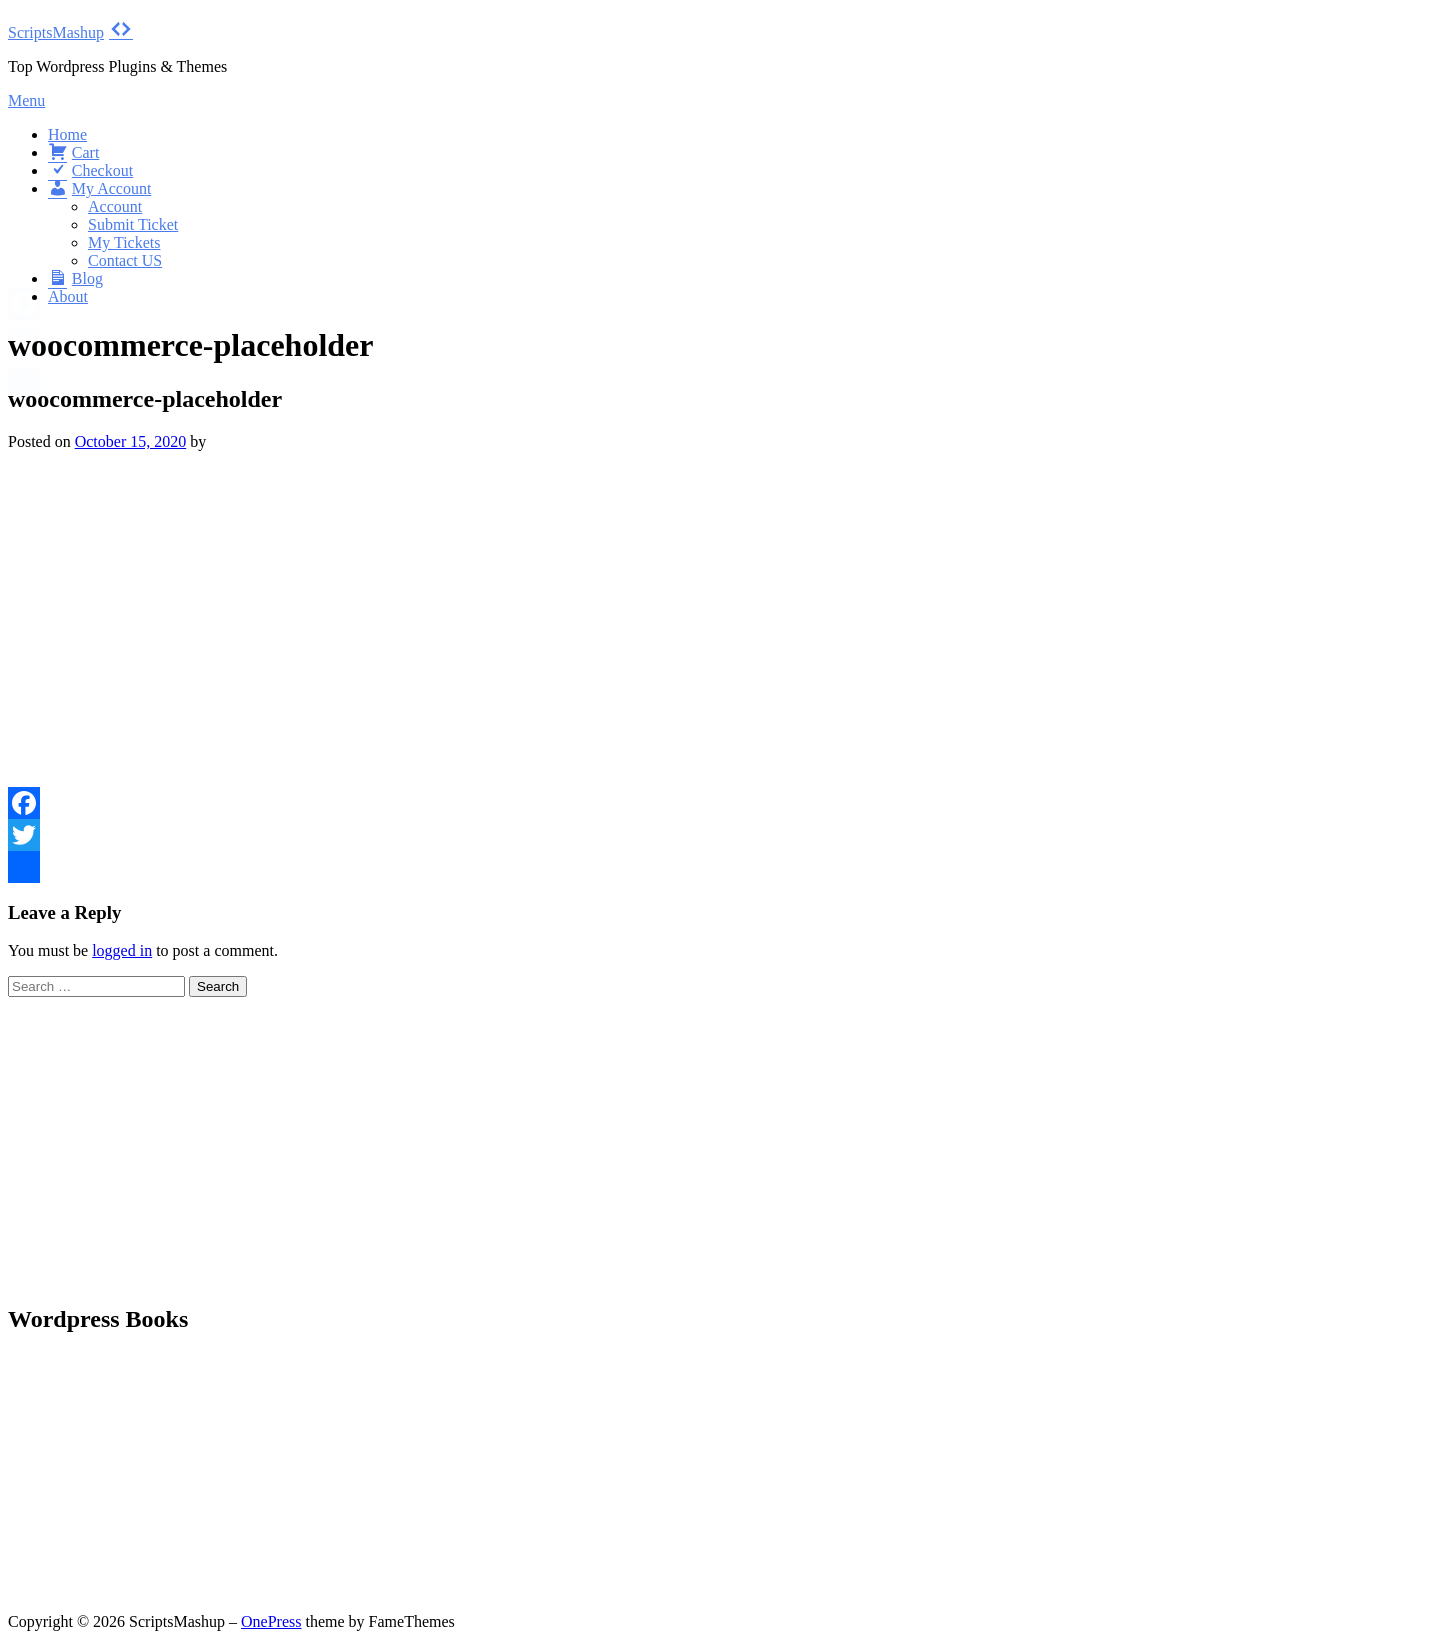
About (68, 296)
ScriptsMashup (56, 32)
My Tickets (124, 242)
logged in (122, 950)
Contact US (125, 260)
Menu (26, 100)
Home (67, 134)
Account (115, 206)
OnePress (271, 1621)
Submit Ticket (133, 224)
